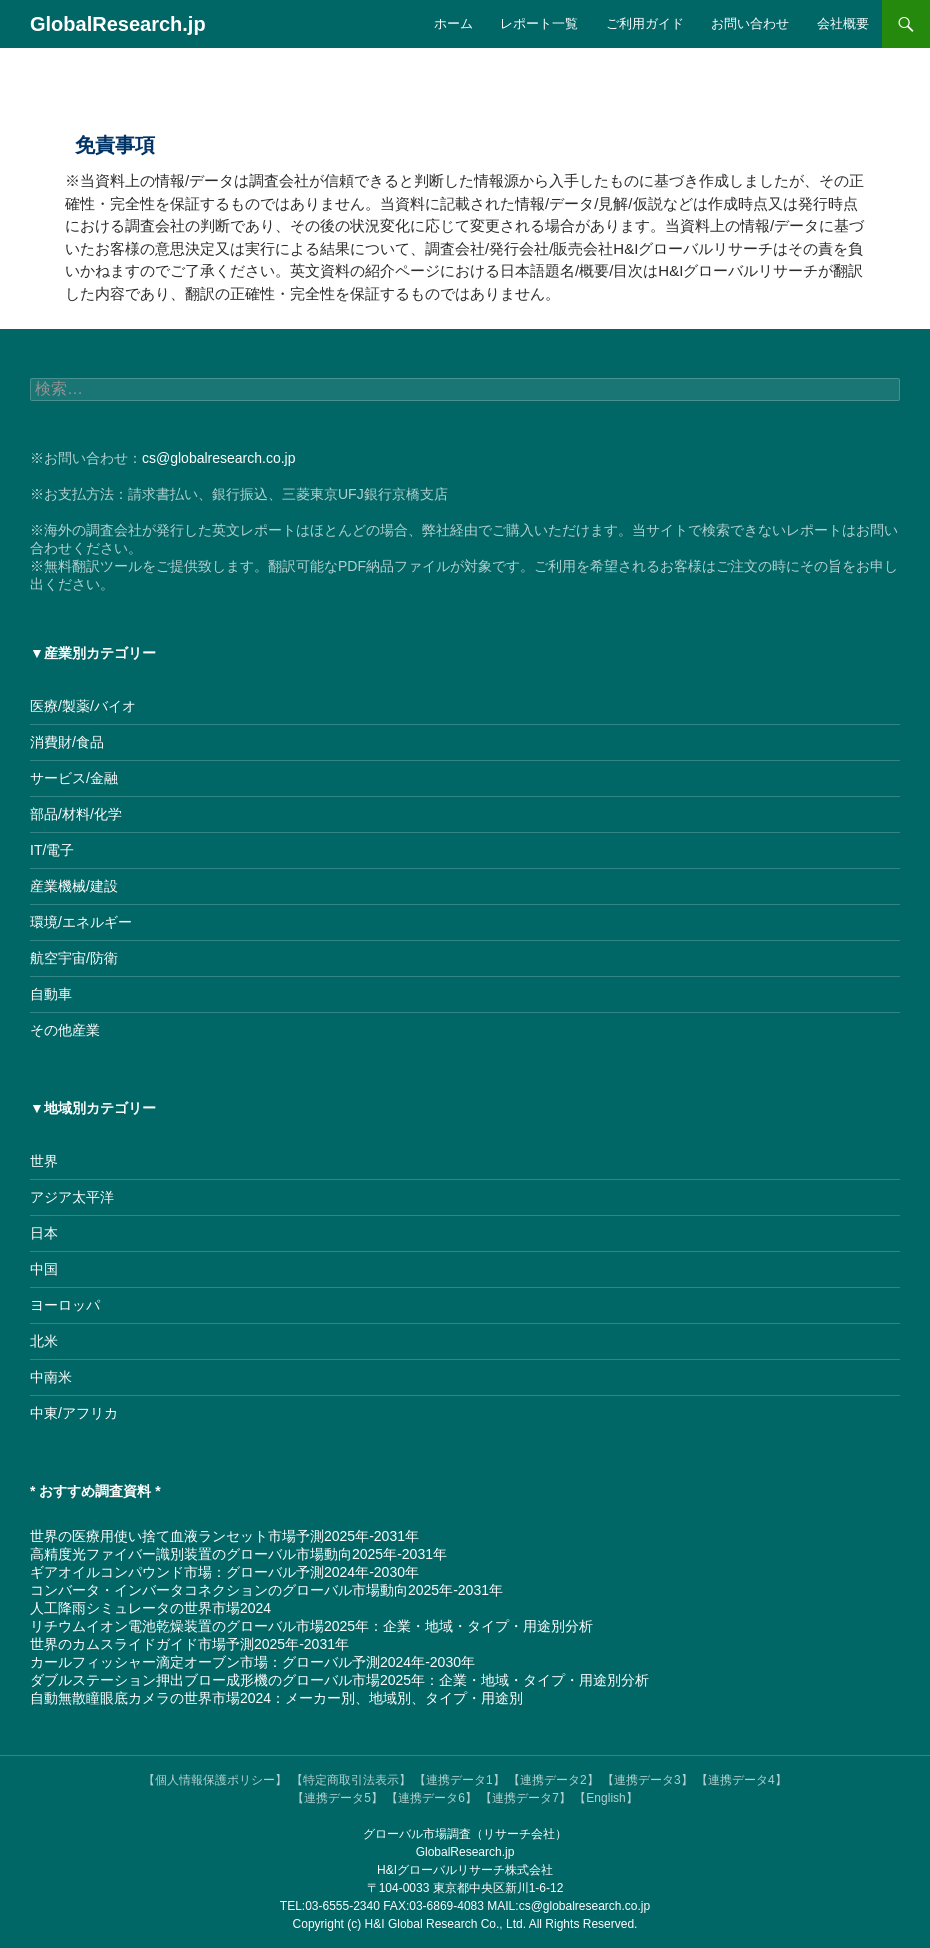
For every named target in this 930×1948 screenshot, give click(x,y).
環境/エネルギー (81, 922)
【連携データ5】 (337, 1798)
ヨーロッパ (65, 1305)
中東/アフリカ (74, 1413)
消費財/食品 (67, 742)
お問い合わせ (750, 23)
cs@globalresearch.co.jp (219, 458)
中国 (44, 1269)
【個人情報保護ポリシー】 (215, 1780)
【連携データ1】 (459, 1780)
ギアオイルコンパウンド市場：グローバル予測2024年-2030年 (224, 1572)
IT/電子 (52, 850)
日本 (44, 1233)
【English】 (605, 1798)
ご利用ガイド (645, 23)
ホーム (453, 23)
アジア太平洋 (72, 1197)
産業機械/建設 (74, 886)
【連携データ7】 (525, 1798)
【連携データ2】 (553, 1780)
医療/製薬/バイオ (83, 706)
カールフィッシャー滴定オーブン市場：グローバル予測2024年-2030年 (252, 1662)
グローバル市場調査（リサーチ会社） (465, 1834)
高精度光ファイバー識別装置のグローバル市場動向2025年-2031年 (238, 1554)
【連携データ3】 (647, 1780)
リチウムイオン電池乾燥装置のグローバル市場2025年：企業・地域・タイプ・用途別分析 (311, 1626)
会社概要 (843, 23)
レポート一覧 (539, 23)
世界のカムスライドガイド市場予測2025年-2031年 (189, 1644)
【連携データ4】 (741, 1780)
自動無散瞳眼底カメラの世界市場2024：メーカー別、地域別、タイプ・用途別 (276, 1698)
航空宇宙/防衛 (74, 958)
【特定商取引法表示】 (351, 1780)
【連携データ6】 (431, 1798)
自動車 (51, 994)
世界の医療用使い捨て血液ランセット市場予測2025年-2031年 (224, 1536)
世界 (44, 1161)
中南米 (51, 1377)
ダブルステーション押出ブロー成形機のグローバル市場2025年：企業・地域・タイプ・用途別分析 (339, 1680)
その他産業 (65, 1030)
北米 (44, 1341)
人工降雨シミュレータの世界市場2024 (150, 1608)
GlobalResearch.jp (118, 24)
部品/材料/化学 (76, 814)
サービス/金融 (74, 778)
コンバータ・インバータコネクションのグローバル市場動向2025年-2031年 (266, 1590)
